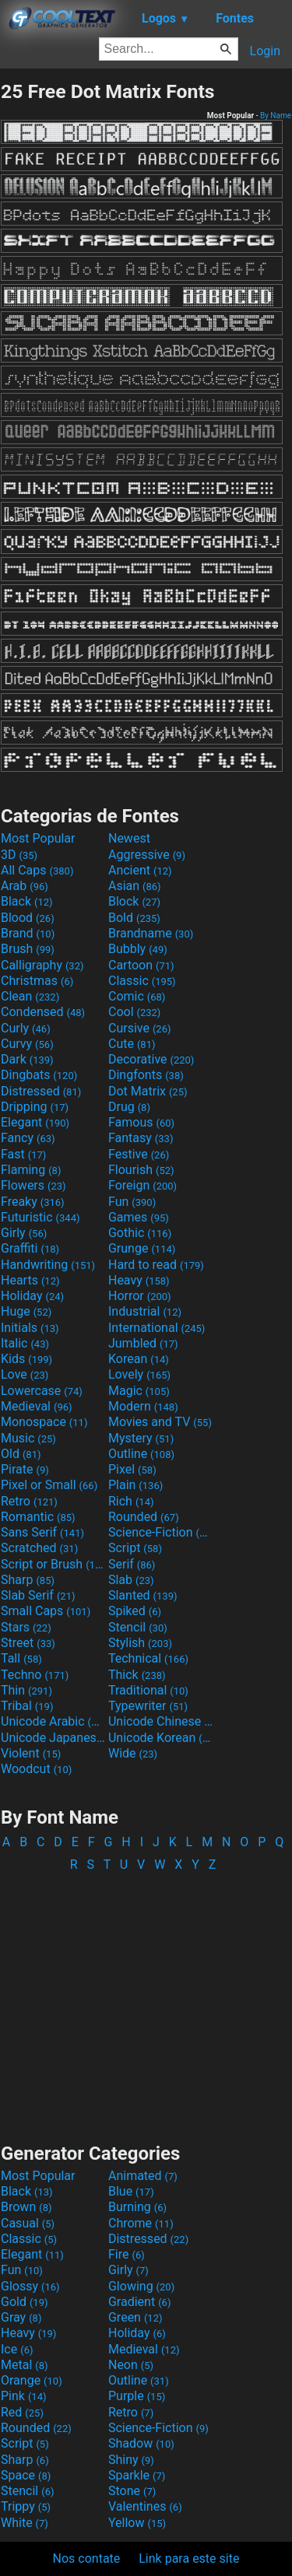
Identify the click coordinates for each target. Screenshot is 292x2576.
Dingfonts (146, 1074)
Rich (131, 1501)
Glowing (141, 2286)
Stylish (140, 1642)
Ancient (140, 870)
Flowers (33, 1185)
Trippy (26, 2506)
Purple (136, 2395)
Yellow (137, 2522)
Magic (139, 1390)
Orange (31, 2380)
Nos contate (87, 2558)
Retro (29, 1501)
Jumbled (143, 1343)
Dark (27, 1059)
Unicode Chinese (160, 1721)
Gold (24, 2301)
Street (28, 1642)
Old (20, 1453)
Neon (130, 2364)
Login (265, 51)
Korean (138, 1358)
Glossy (30, 2286)
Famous (141, 1122)
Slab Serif (38, 1595)
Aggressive (146, 854)
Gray (21, 2317)
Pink (24, 2395)
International (156, 1327)
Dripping (35, 1106)
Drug (129, 1106)
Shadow (141, 2443)
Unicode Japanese (53, 1737)
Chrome (141, 2223)
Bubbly (137, 948)
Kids (26, 1358)
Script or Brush (53, 1564)
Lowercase (42, 1390)
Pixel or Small (49, 1484)
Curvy (27, 1043)
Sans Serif (42, 1532)
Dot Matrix (148, 1091)
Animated (143, 2175)
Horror (139, 1295)
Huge (26, 1311)
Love (24, 1374)
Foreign (142, 1185)
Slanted (143, 1595)
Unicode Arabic (53, 1721)
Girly (24, 1232)
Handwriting (48, 1264)
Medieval (36, 1406)
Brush (28, 948)
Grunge (141, 1248)
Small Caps (45, 1610)
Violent (31, 1753)
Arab (24, 885)
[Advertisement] (146, 2000)
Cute (132, 1043)
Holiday (32, 1295)
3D (19, 854)
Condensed (43, 1011)
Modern (143, 1406)
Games (138, 1217)
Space (26, 2475)
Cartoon (141, 965)
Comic (136, 996)
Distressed (41, 1091)
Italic (25, 1343)
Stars (26, 1627)
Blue (131, 2191)
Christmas (37, 980)
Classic (142, 980)
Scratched (39, 1547)
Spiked (134, 1610)
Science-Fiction (160, 1532)
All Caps (37, 870)
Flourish (141, 1169)
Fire (126, 2254)
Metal (24, 2364)
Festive (138, 1154)
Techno (35, 1674)
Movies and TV (160, 1421)
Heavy (139, 1280)
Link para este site (189, 2558)
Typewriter (148, 1705)
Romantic (38, 1516)
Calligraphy (42, 965)
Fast (23, 1154)
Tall (21, 1658)
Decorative (151, 1059)
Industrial (144, 1311)
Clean (30, 996)
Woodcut (36, 1768)
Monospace (44, 1421)
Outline (141, 1453)
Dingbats (39, 1074)
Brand (28, 933)
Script (135, 1547)
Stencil (137, 1627)
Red (22, 2412)
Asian (134, 885)
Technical (148, 1658)
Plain (135, 1484)
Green (135, 2317)
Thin (26, 1690)
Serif (131, 1564)
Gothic (139, 1232)
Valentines (145, 2506)
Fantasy (140, 1137)
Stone (132, 2490)
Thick (137, 1674)
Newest (129, 838)
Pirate (25, 1469)
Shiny (131, 2459)
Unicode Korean (160, 1737)
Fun (132, 1201)
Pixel (132, 1469)
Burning (137, 2206)
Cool (134, 1011)
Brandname (150, 933)
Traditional (148, 1690)
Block (134, 901)
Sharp (28, 1579)
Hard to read (156, 1264)
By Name (275, 115)
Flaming (31, 1169)
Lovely (139, 1374)
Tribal (27, 1705)
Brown (26, 2206)
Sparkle (136, 2475)
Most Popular (38, 838)
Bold (134, 917)
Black (27, 901)
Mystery (141, 1438)
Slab (131, 1579)
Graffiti (30, 1248)
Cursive (139, 1028)
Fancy (28, 1137)
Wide (132, 1753)
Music (28, 1438)
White (24, 2522)
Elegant (35, 1122)
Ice (17, 2349)
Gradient (139, 2301)
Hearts (30, 1280)
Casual (28, 2223)
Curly (26, 1028)
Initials (30, 1327)
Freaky (33, 1201)
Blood (28, 917)
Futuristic (40, 1217)
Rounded (143, 1516)
